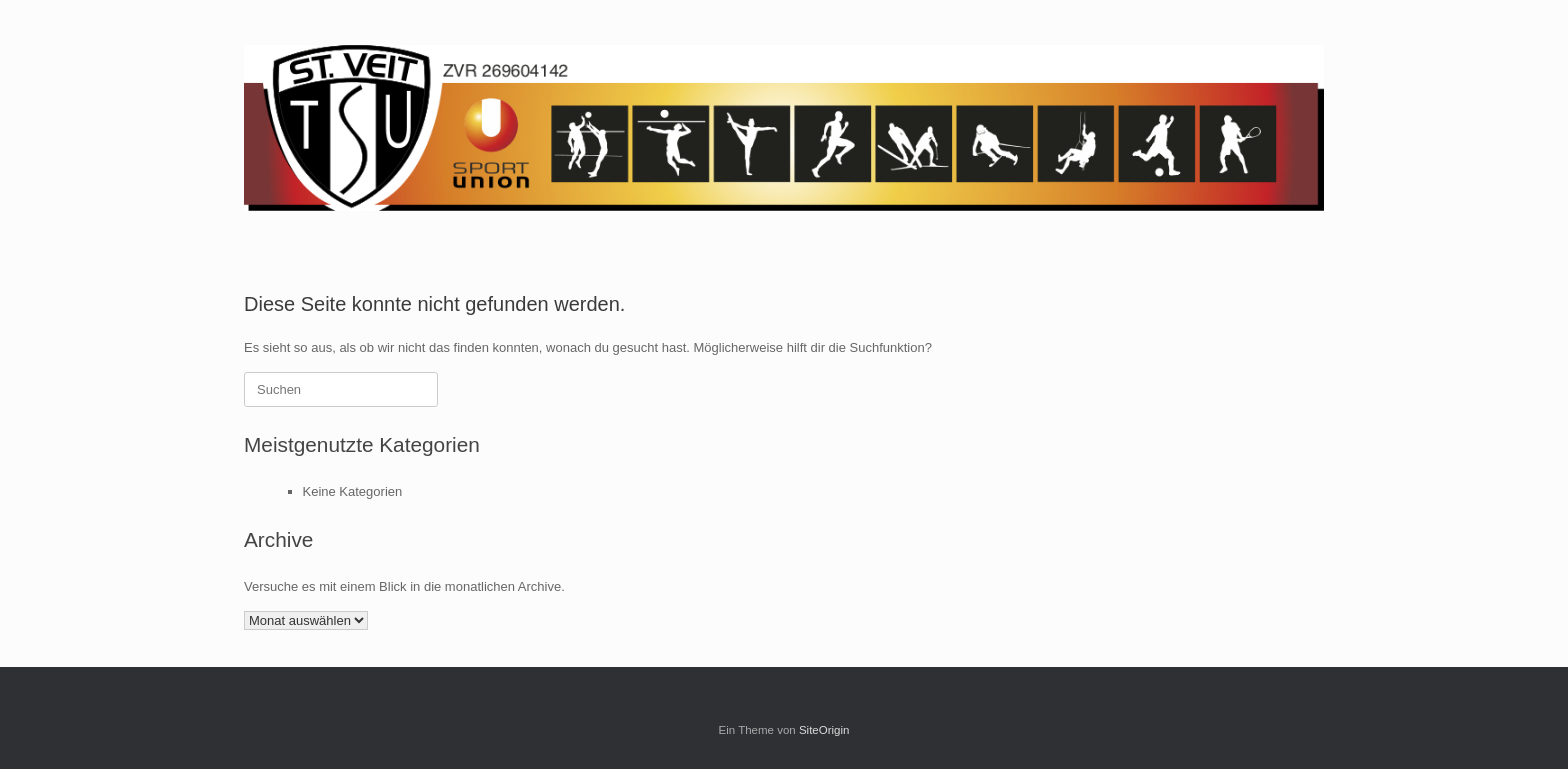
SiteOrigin (824, 730)
